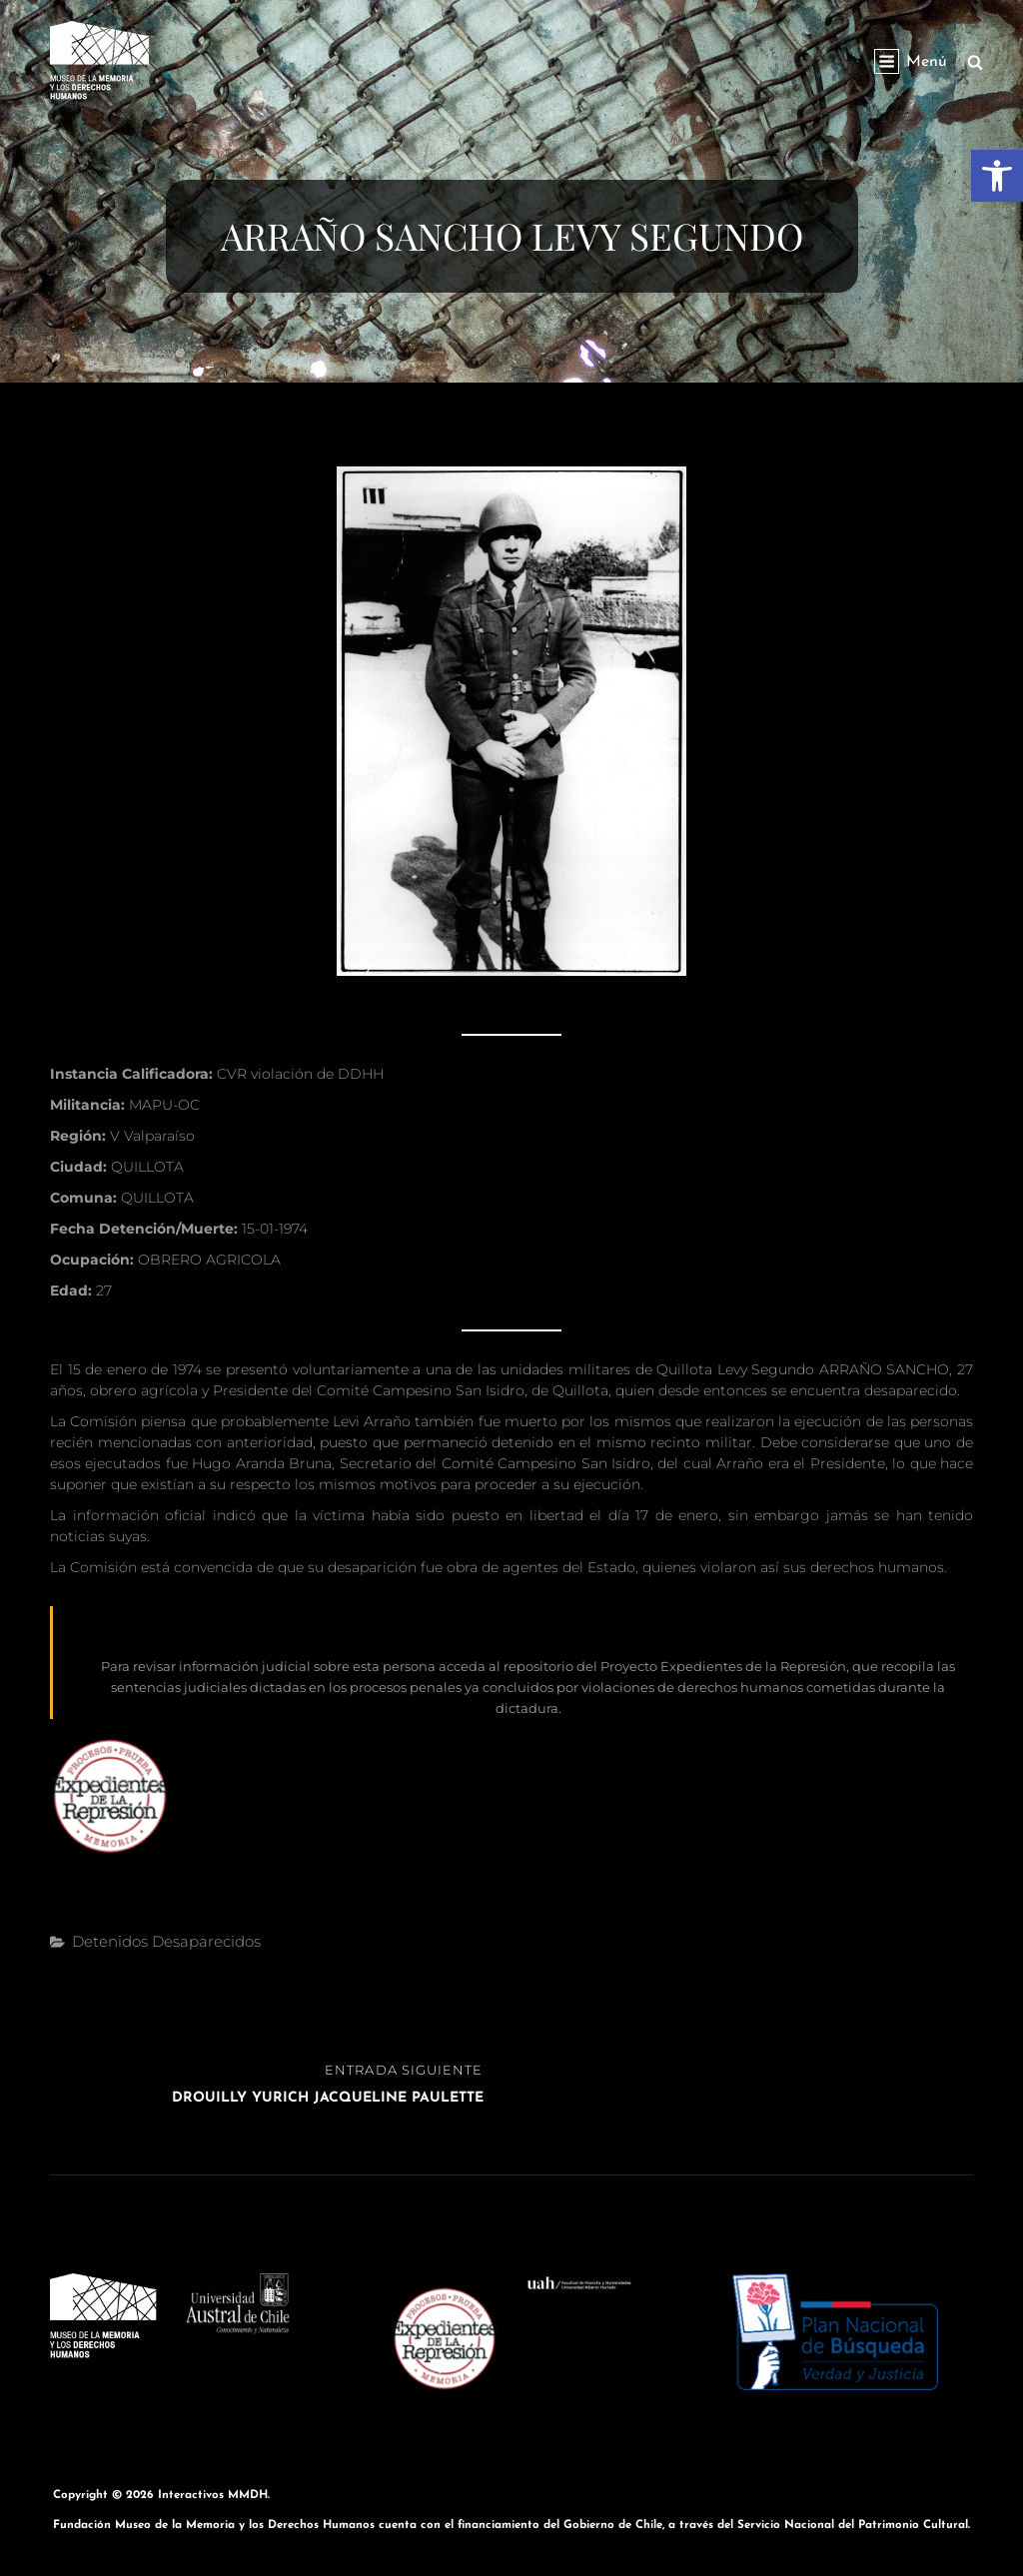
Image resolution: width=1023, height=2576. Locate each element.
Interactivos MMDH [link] (213, 2495)
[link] (997, 176)
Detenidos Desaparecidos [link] (166, 1941)
